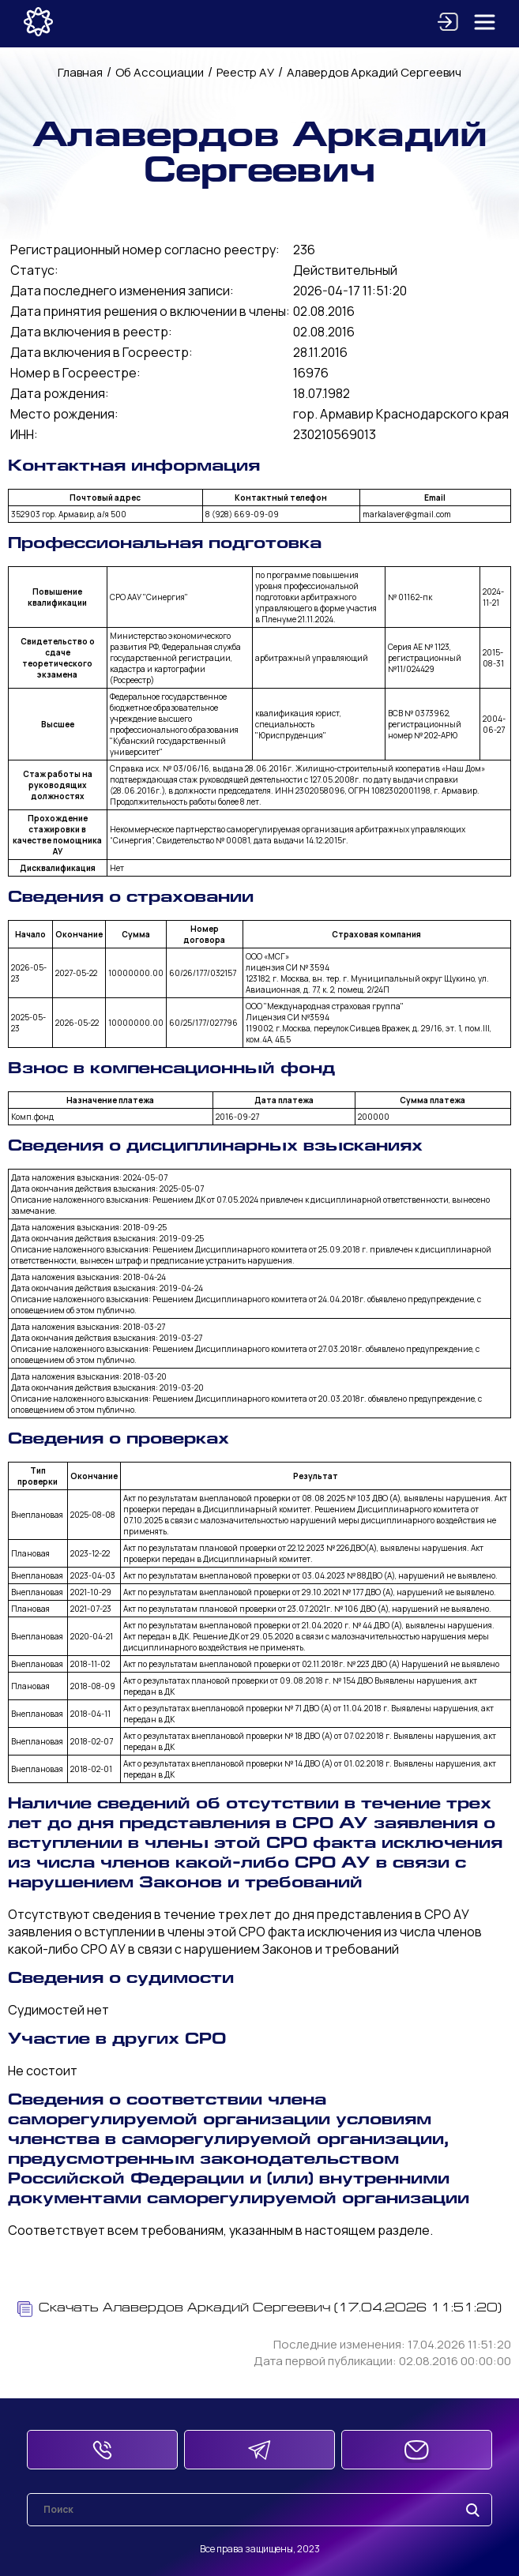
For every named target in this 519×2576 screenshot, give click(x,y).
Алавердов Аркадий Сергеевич (374, 72)
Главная (80, 72)
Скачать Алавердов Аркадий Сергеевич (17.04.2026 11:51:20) (259, 2309)
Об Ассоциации (159, 72)
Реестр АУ (245, 72)
